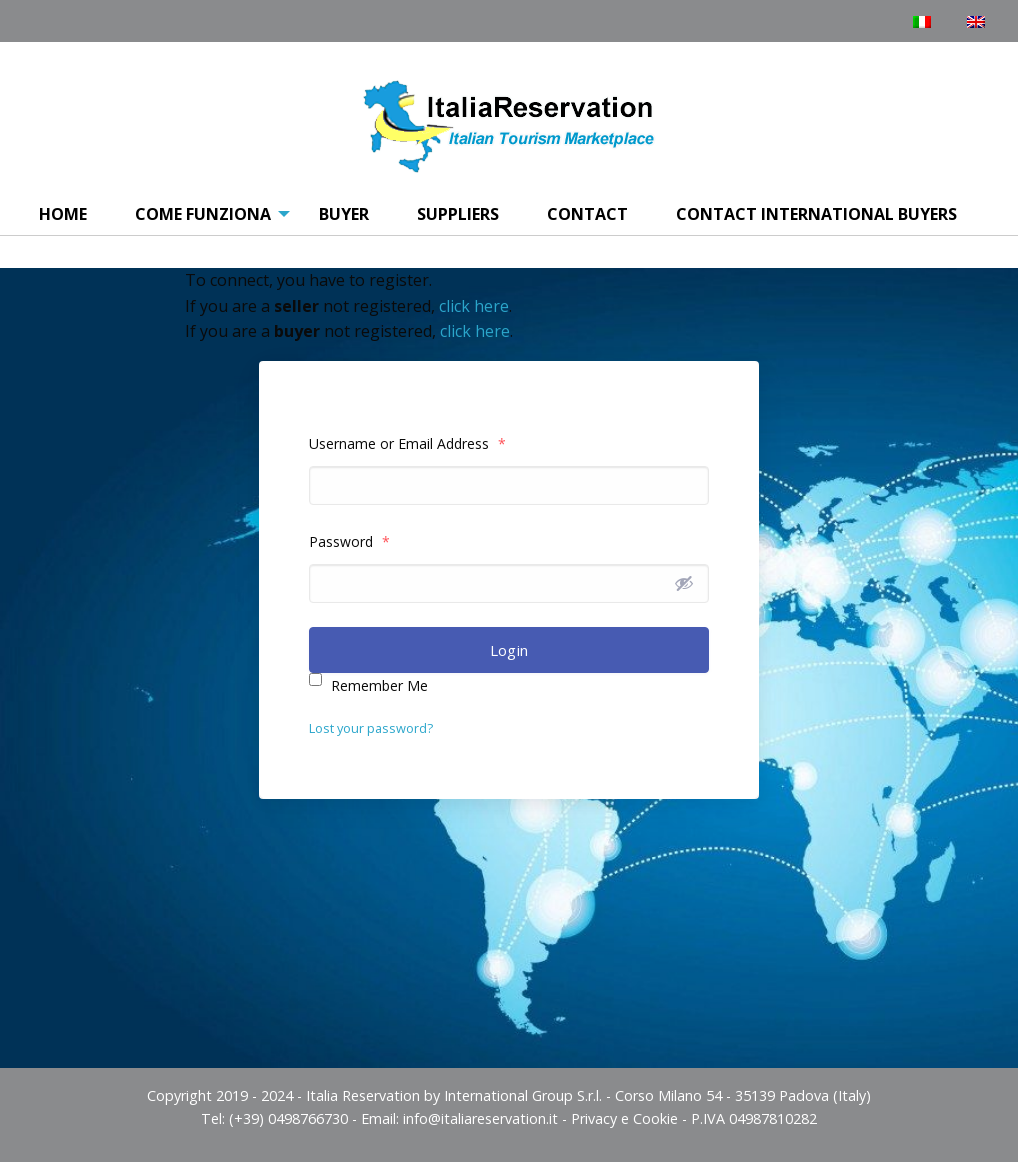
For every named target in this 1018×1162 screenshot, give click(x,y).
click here (474, 306)
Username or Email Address (407, 443)
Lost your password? (371, 728)
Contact (587, 214)
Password (349, 541)
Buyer (344, 214)
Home (63, 214)
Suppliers (458, 214)
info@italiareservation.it (480, 1118)
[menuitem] (63, 215)
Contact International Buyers (816, 214)
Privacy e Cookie (624, 1118)
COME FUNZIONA (203, 214)
